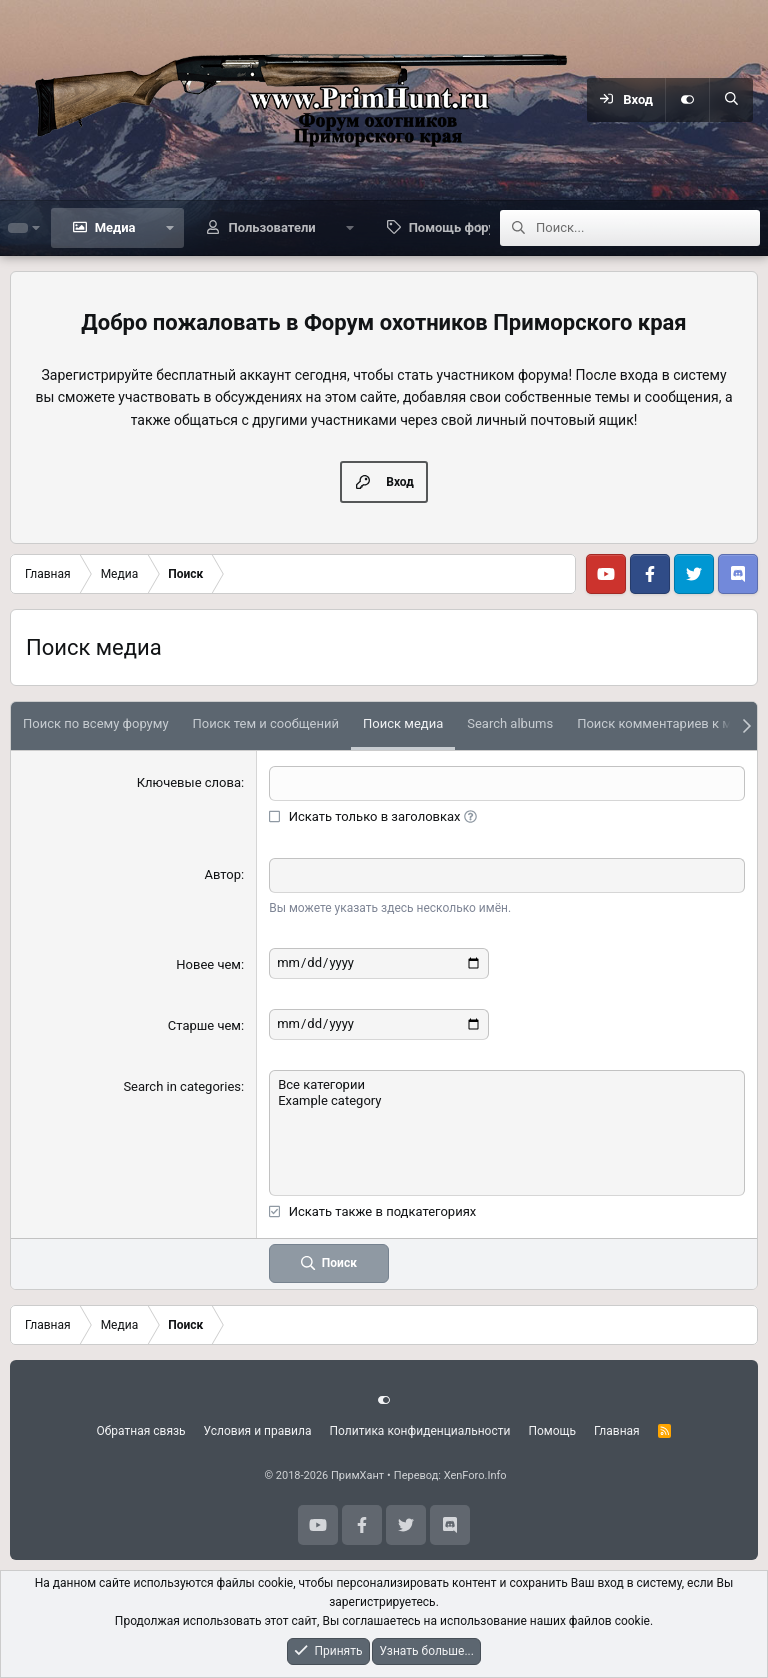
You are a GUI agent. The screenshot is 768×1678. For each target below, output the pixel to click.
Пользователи (271, 227)
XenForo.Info (475, 1475)
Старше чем (204, 1025)
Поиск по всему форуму (96, 723)
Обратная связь (141, 1431)
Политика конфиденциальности (420, 1431)
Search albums (510, 723)
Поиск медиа (403, 723)
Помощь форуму (460, 227)
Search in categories (182, 1086)
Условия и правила (258, 1431)
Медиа (115, 227)
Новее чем (208, 964)
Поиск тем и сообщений (266, 723)
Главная (617, 1431)
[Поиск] (731, 100)
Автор (222, 874)
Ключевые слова (189, 782)
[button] (170, 228)
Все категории (507, 1085)
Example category (507, 1101)
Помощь (552, 1431)
